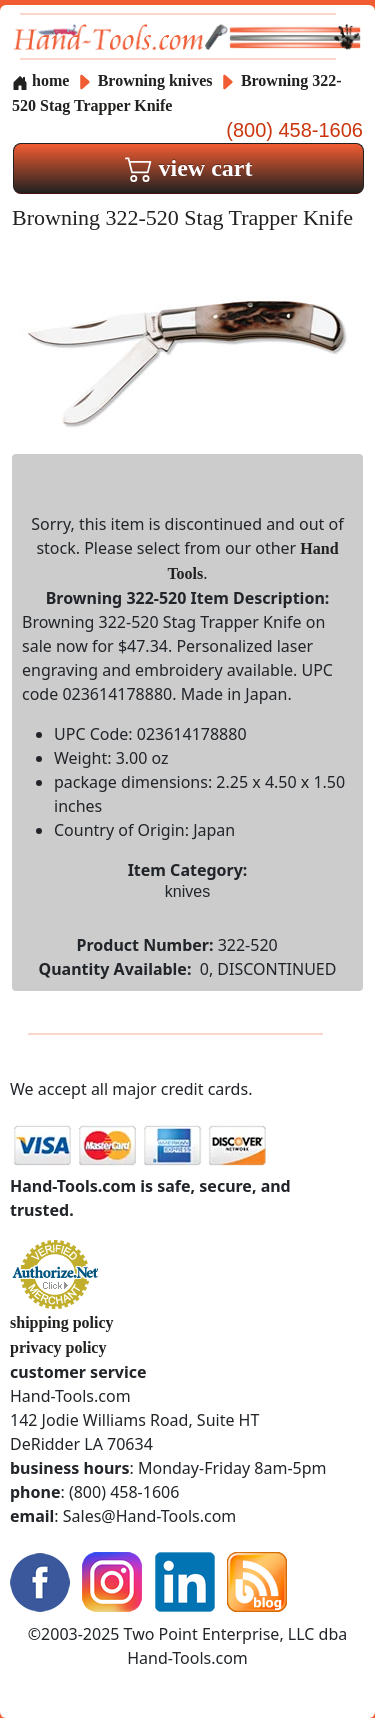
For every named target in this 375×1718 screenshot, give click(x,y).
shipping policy (62, 1322)
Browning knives (155, 80)
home (40, 80)
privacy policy (58, 1347)
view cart (189, 168)
